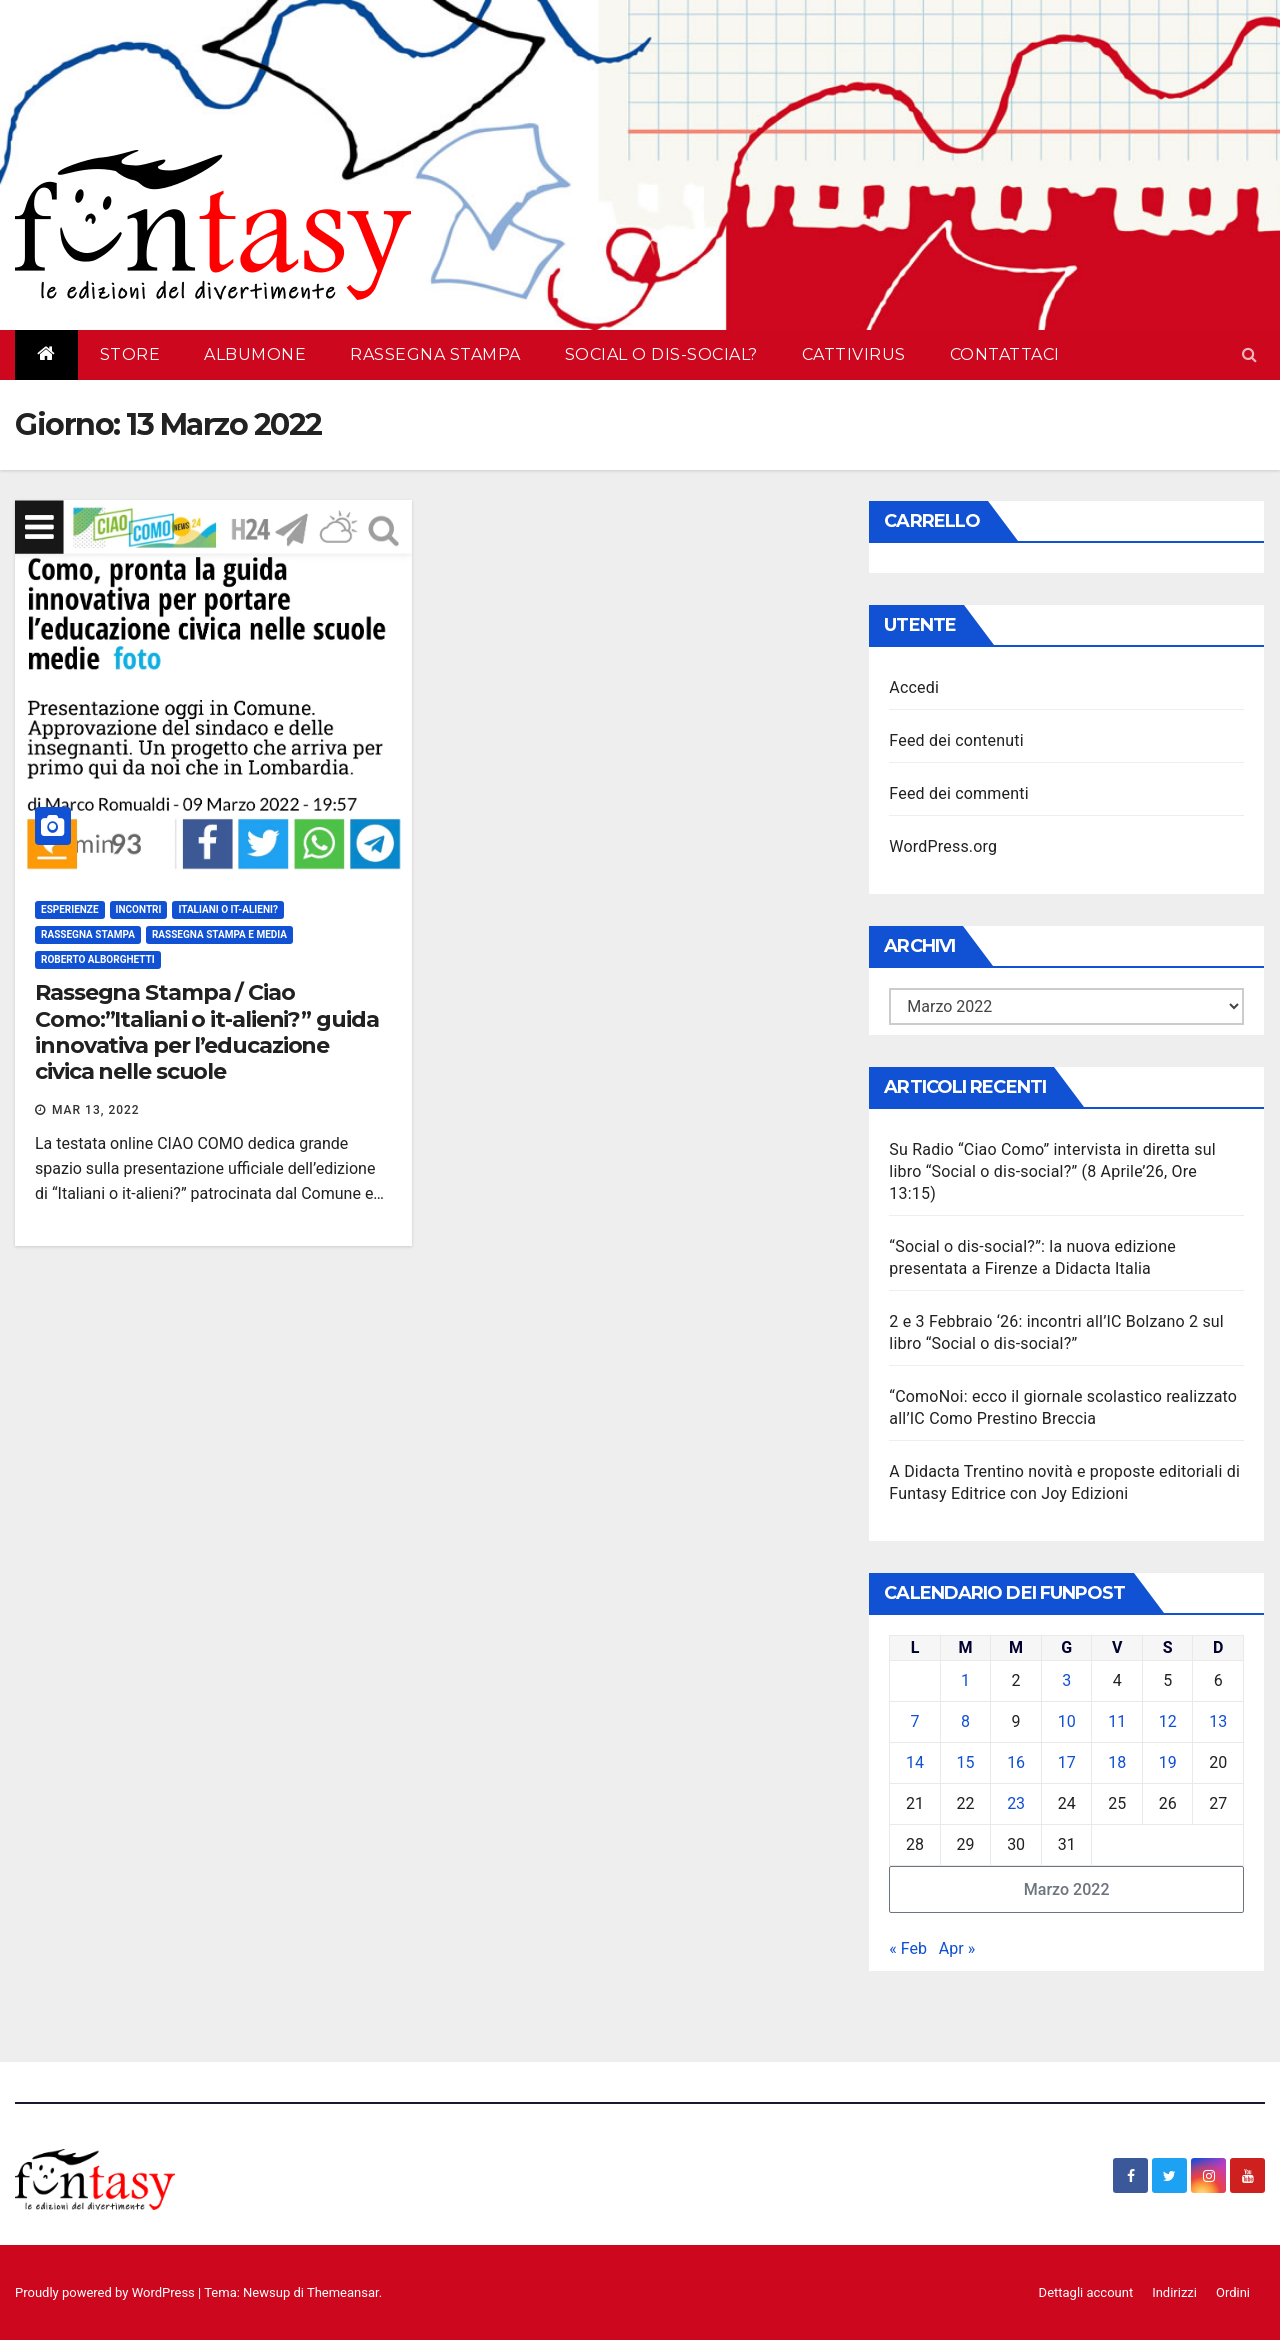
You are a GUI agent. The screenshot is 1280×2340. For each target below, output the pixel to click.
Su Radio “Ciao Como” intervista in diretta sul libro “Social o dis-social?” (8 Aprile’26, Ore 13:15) (1052, 1171)
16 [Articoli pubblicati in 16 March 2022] (1016, 1762)
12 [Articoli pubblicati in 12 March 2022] (1168, 1721)
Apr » (957, 1948)
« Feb (908, 1948)
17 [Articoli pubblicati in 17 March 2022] (1067, 1762)
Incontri (139, 909)
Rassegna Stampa (435, 354)
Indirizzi (1174, 2292)
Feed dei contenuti (956, 740)
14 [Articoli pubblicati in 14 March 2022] (915, 1762)
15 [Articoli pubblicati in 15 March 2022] (966, 1762)
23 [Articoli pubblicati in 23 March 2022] (1016, 1803)
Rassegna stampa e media (219, 934)
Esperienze (70, 909)
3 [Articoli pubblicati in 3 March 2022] (1066, 1680)
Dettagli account (1086, 2292)
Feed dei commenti (958, 793)
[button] (1249, 354)
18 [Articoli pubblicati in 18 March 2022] (1117, 1762)
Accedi (914, 687)
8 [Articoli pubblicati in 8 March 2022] (965, 1721)
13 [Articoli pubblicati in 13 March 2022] (1218, 1721)
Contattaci (1005, 354)
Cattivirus (854, 354)
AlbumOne (255, 354)
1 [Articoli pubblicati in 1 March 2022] (965, 1680)
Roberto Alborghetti (98, 959)
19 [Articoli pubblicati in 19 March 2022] (1168, 1762)
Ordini (1233, 2292)
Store (130, 354)
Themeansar (343, 2292)
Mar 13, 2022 (96, 1110)
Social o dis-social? (661, 354)
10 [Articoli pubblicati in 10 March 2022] (1067, 1721)
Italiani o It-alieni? (227, 909)
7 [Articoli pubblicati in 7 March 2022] (915, 1721)
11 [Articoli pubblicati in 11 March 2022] (1117, 1721)
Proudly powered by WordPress (106, 2292)
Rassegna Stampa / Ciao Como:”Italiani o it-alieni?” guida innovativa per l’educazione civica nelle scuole (207, 1032)
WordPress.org (943, 846)
